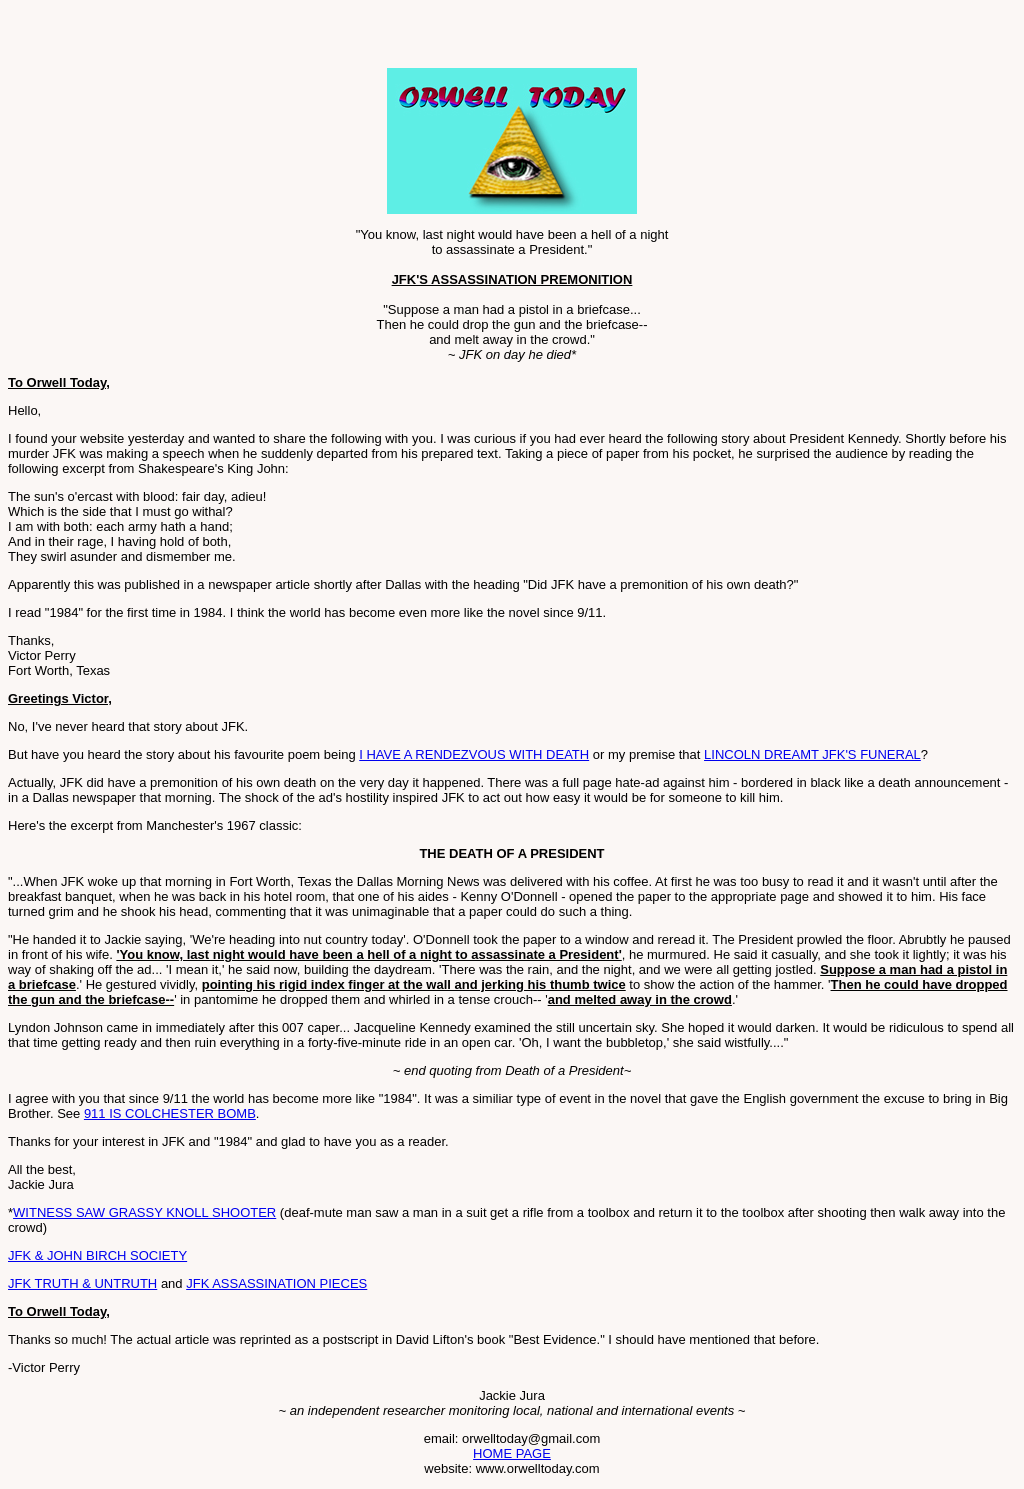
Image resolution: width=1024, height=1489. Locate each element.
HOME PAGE (512, 1453)
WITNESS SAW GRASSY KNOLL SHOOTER (144, 1212)
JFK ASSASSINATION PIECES (276, 1283)
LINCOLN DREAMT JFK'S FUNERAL (812, 754)
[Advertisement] (242, 38)
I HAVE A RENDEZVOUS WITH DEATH (474, 754)
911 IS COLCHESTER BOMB (170, 1113)
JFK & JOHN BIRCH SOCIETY (97, 1255)
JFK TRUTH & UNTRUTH (82, 1283)
